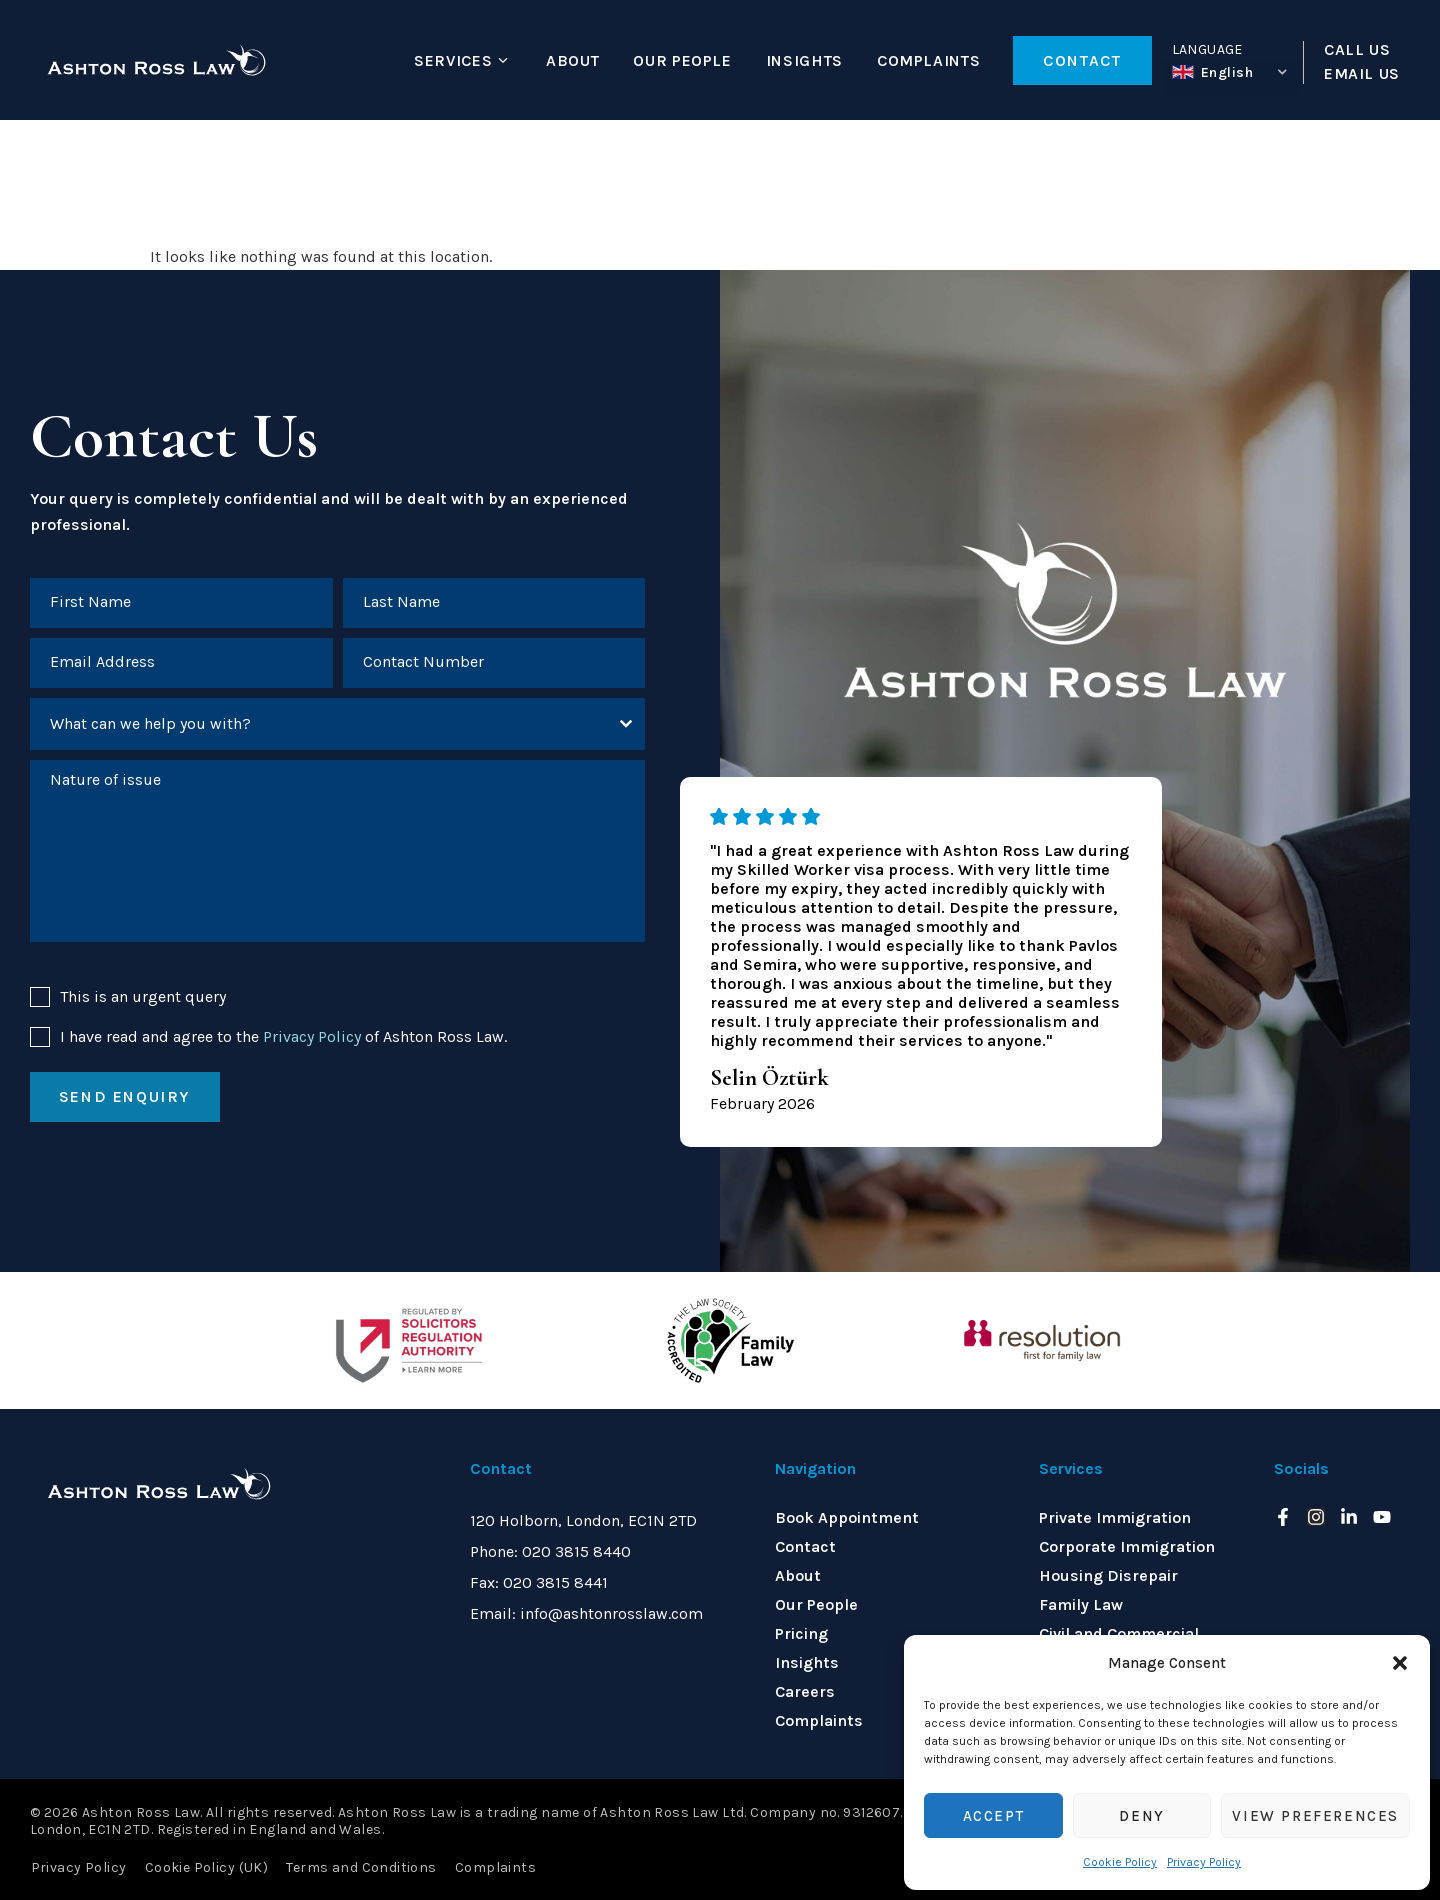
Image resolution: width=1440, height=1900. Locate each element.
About (572, 60)
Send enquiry (125, 1098)
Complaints (928, 60)
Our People (682, 60)
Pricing (801, 1633)
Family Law (1081, 1604)
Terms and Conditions (360, 1866)
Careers (805, 1691)
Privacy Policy (1204, 1862)
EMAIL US (1362, 74)
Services (453, 60)
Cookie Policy (1120, 1862)
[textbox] (318, 725)
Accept (994, 1816)
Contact (805, 1546)
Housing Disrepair (1108, 1575)
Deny (1141, 1816)
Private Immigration (1115, 1517)
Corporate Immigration (1127, 1546)
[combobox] (337, 725)
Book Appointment (847, 1517)
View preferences (1315, 1816)
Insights (804, 60)
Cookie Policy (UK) (206, 1866)
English (1213, 72)
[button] (1400, 1663)
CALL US (1357, 50)
